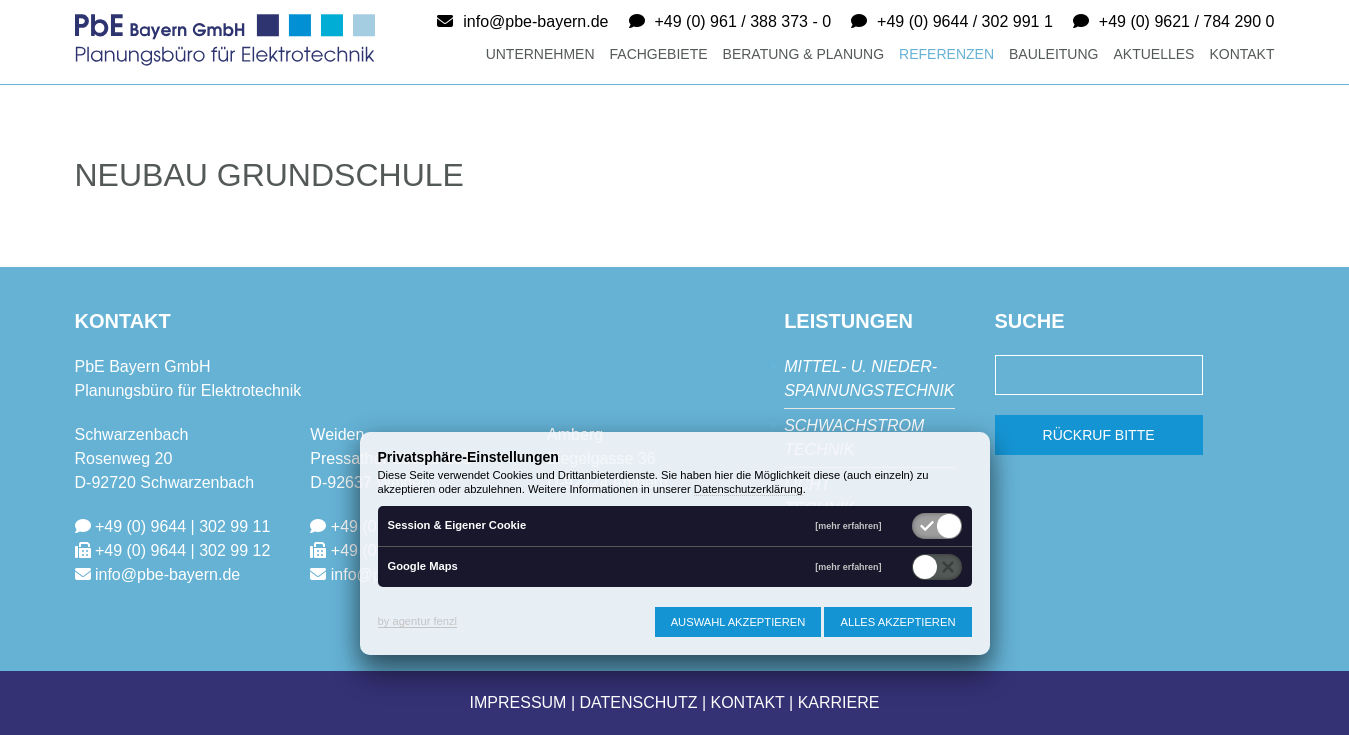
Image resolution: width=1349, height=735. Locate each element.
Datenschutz (639, 702)
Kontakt (1241, 54)
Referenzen (946, 54)
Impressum (518, 702)
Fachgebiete (659, 54)
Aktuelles (1153, 54)
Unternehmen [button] (540, 54)
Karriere (839, 702)
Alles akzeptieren (897, 622)
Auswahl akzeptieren (738, 622)
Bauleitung (1053, 54)
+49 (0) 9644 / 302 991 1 (965, 21)
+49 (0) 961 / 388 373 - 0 (743, 21)
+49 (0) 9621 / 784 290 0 (1187, 21)
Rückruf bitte (1099, 435)
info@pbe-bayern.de (535, 21)
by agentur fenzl (418, 621)
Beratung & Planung (804, 54)
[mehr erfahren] (848, 526)
